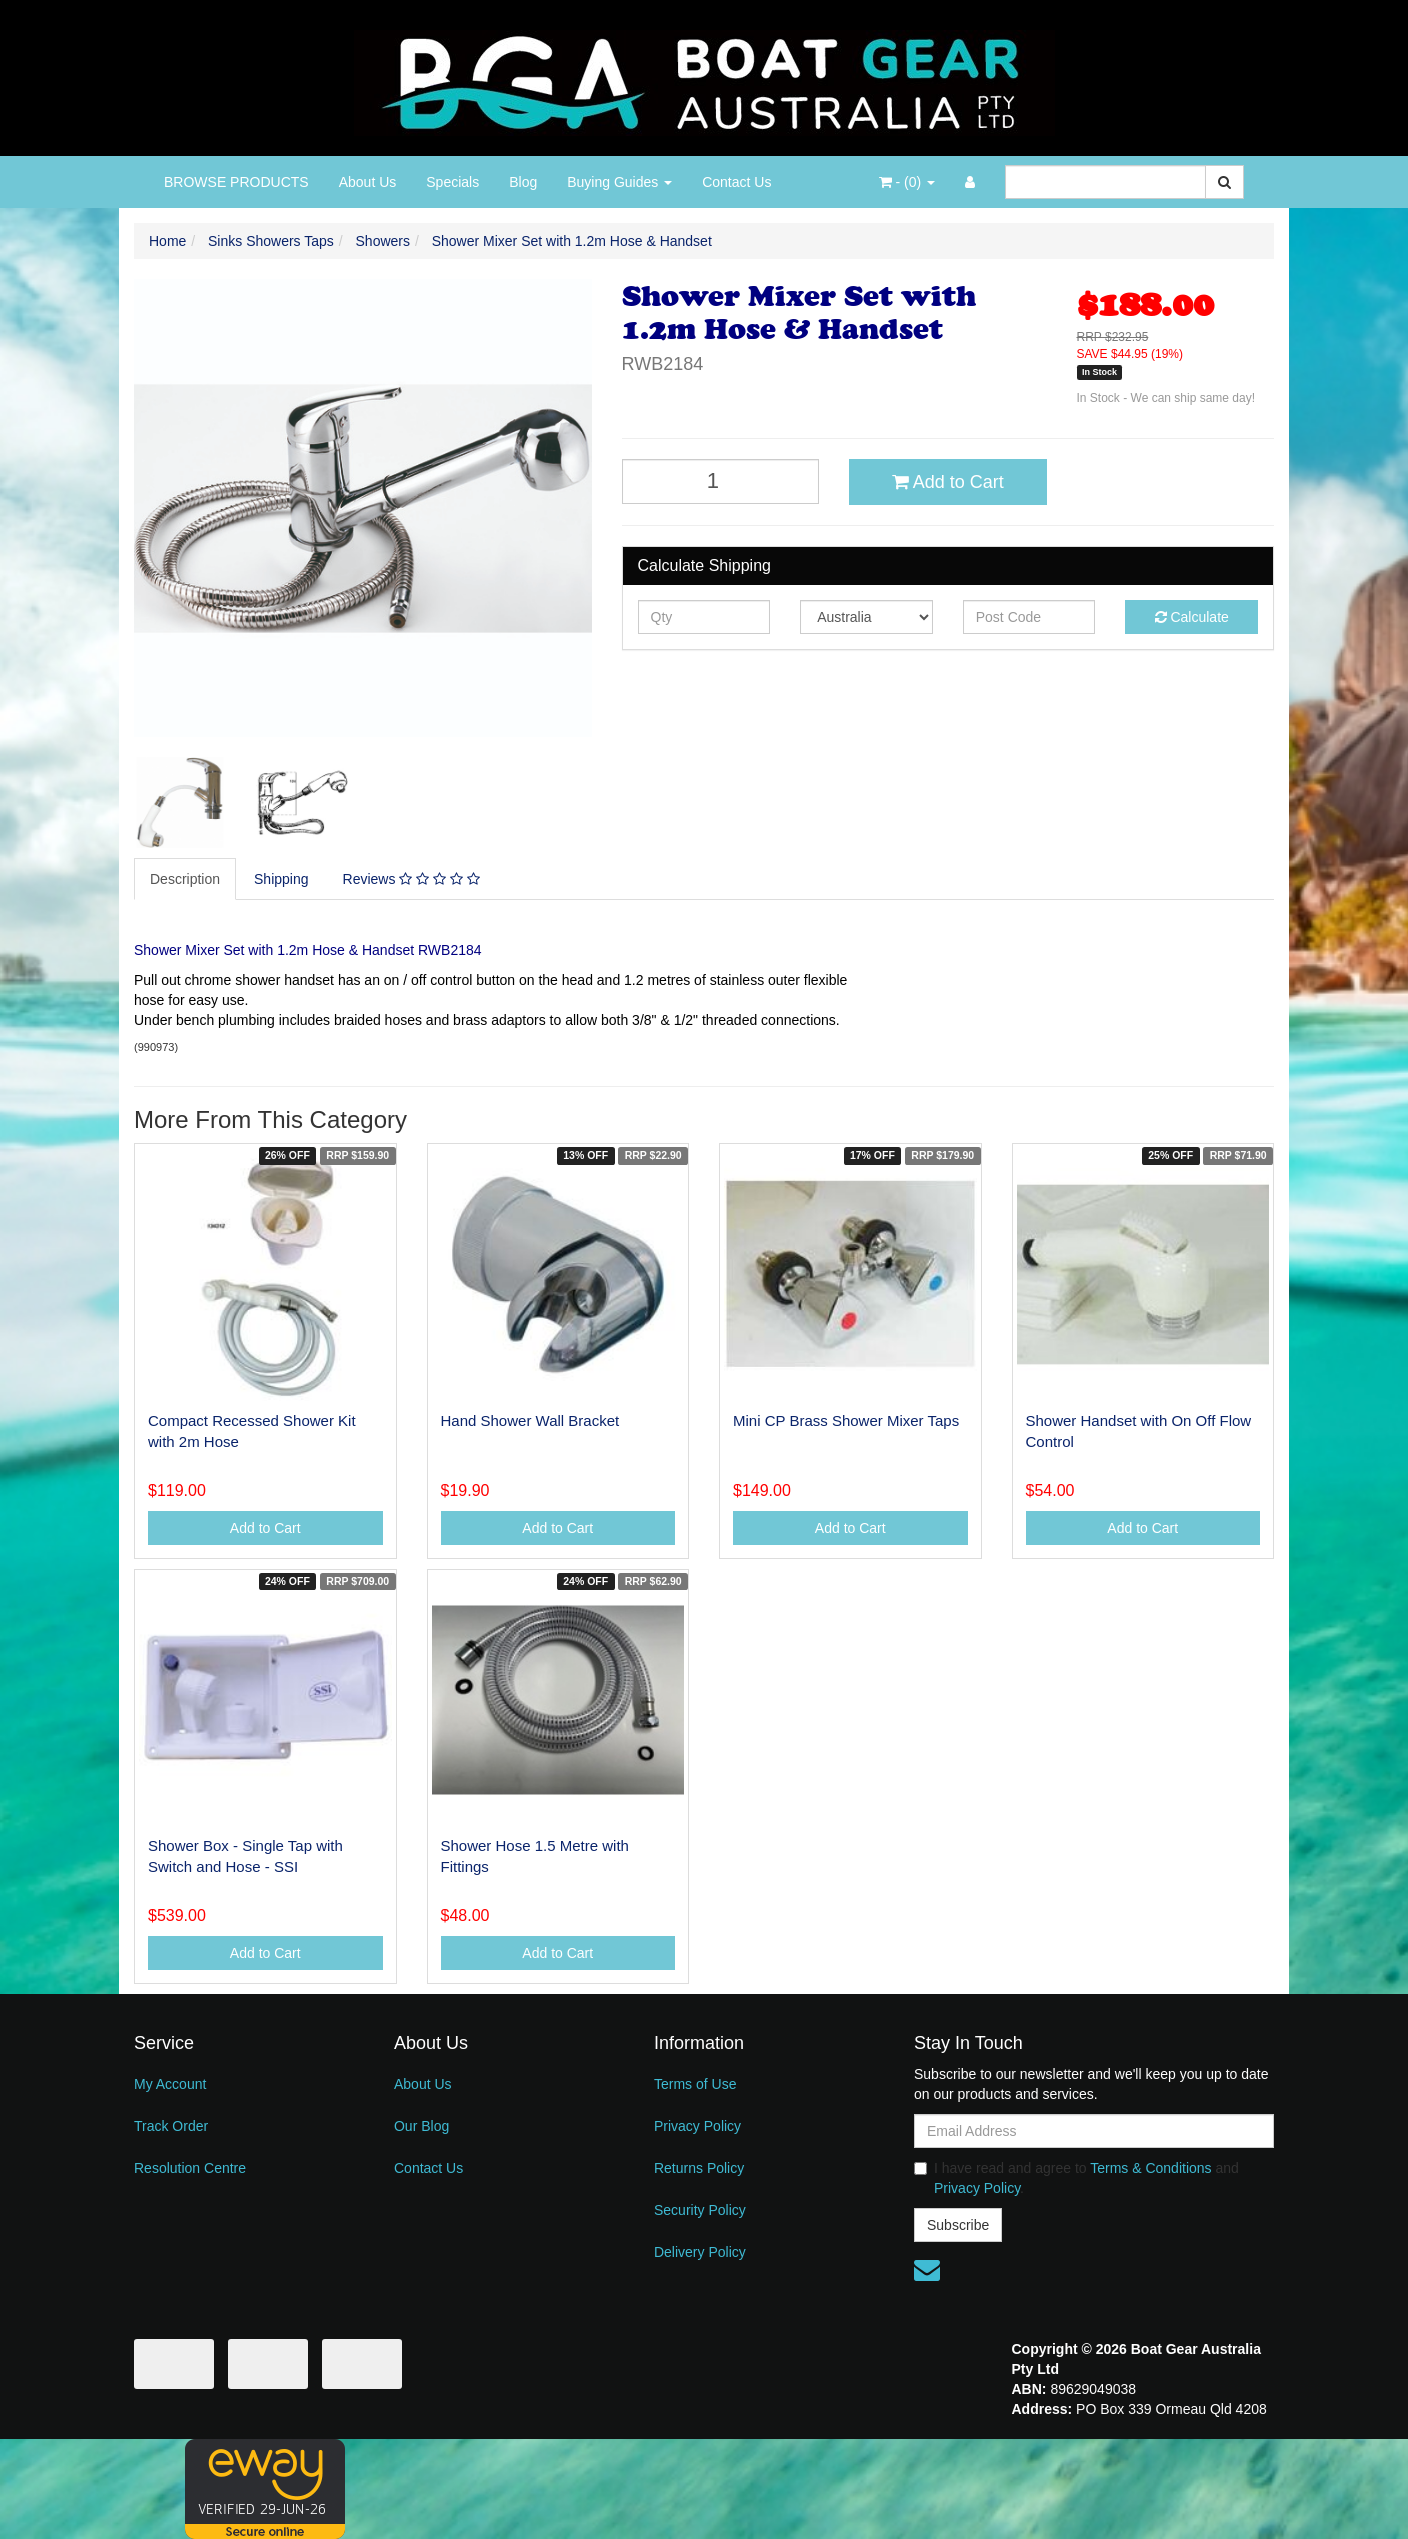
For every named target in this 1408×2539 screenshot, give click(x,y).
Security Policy (700, 2210)
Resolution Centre (190, 2168)
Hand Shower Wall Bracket (530, 1420)
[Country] (866, 617)
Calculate (1192, 617)
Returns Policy (699, 2168)
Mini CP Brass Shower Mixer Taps (846, 1420)
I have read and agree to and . (1076, 2178)
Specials (452, 182)
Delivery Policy (700, 2252)
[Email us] (927, 2270)
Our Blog (421, 2126)
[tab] (186, 879)
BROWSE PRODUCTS (236, 182)
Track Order (171, 2126)
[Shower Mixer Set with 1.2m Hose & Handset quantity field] (721, 481)
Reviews (411, 879)
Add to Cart (948, 482)
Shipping (281, 879)
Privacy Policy (697, 2126)
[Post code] (1029, 617)
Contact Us (736, 182)
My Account (170, 2084)
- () (907, 182)
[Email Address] (1094, 2131)
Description (185, 879)
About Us (368, 182)
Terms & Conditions (1150, 2168)
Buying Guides (619, 182)
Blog (523, 182)
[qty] (704, 617)
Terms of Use (695, 2084)
